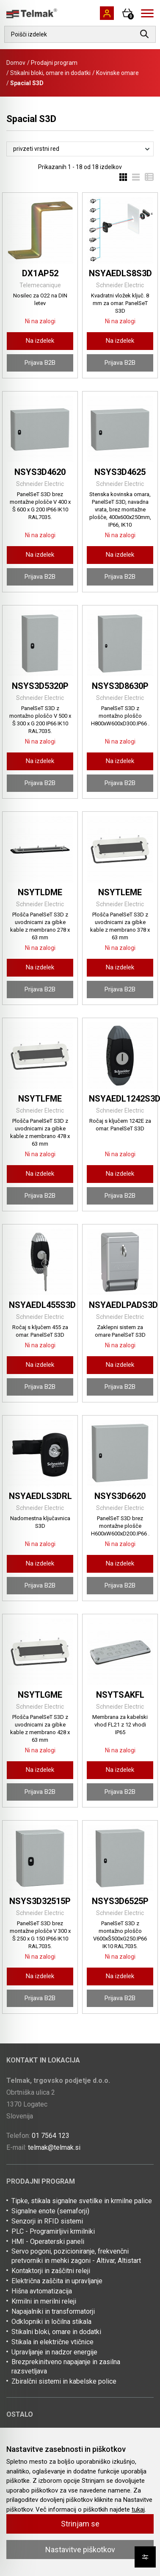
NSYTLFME (40, 1099)
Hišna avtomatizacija (41, 2291)
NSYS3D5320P (40, 686)
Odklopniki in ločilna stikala (51, 2322)
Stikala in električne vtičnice (52, 2342)
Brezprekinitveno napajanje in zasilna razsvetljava (65, 2366)
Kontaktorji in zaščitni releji (50, 2271)
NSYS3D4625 (120, 472)
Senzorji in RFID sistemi (47, 2221)
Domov (15, 62)
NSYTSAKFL (120, 1695)
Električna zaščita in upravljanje (56, 2281)
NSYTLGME (40, 1695)
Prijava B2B (40, 362)
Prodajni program (54, 62)
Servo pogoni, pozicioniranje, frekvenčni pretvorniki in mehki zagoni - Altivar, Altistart (76, 2256)
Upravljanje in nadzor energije (54, 2352)
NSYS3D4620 (40, 472)
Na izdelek (40, 340)
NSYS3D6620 (120, 1496)
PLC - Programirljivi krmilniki (53, 2231)
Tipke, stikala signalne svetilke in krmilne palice (81, 2201)
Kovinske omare (117, 72)
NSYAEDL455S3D (42, 1305)
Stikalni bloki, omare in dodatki (50, 72)
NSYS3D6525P (120, 1901)
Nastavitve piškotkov (80, 2549)
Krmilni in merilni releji (43, 2301)
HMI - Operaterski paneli (47, 2241)
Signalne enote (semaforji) (50, 2211)
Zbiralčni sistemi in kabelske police (63, 2381)
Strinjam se (80, 2523)
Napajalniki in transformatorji (53, 2311)
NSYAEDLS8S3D (120, 273)
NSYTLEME (120, 892)
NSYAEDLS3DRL (40, 1496)
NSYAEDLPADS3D (123, 1305)
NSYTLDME (40, 892)
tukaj (138, 2509)
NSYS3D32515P (40, 1901)
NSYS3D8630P (120, 686)
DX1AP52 (40, 273)
